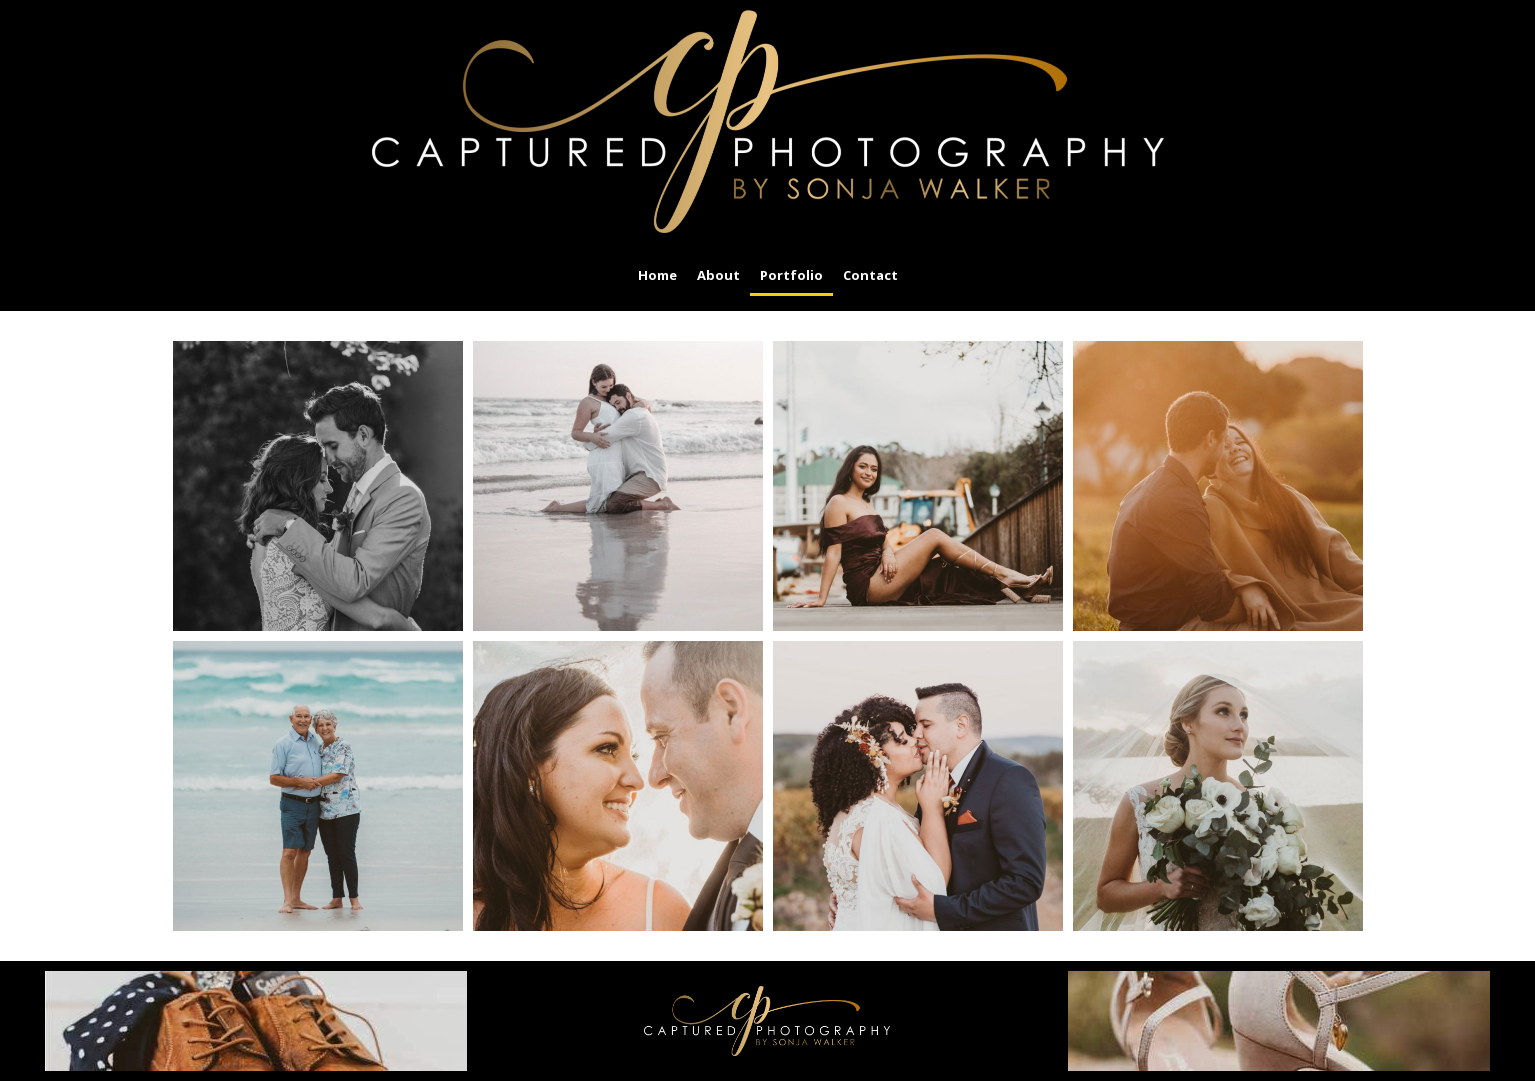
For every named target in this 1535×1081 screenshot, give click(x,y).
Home (657, 275)
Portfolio (791, 275)
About (718, 275)
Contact (870, 275)
